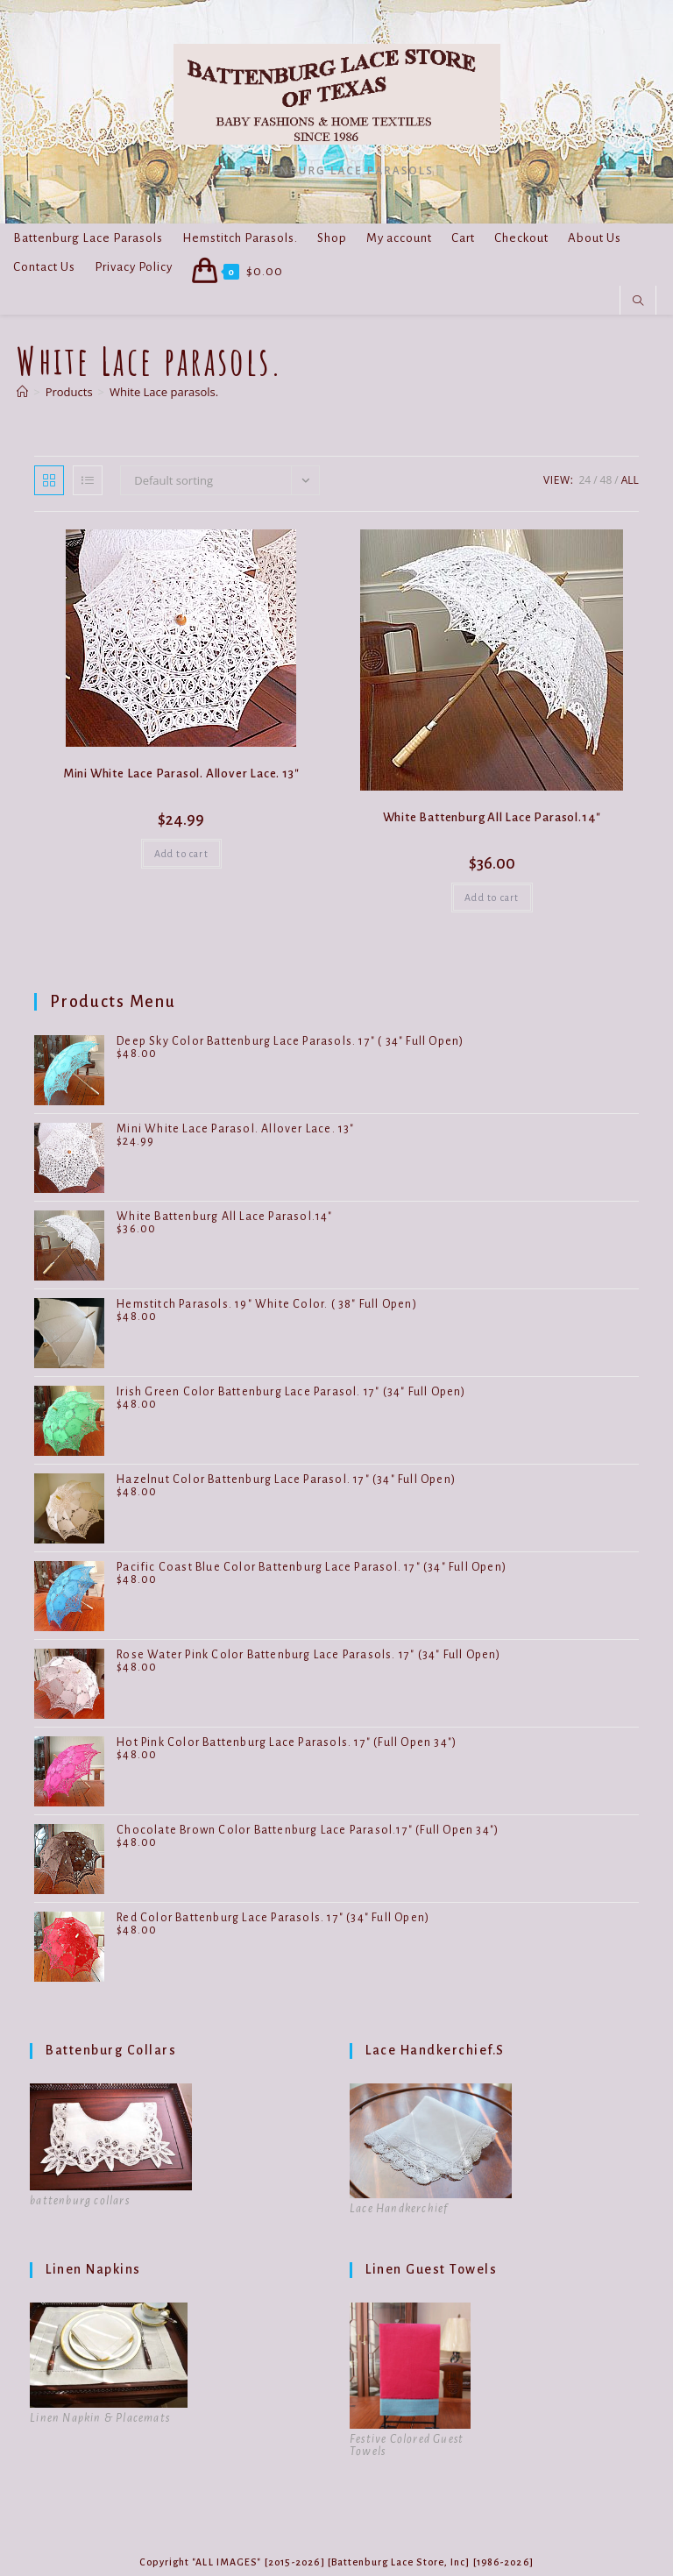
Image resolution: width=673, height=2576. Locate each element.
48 (606, 479)
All (630, 479)
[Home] (22, 392)
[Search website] (638, 301)
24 (584, 479)
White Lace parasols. (164, 392)
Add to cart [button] (181, 853)
